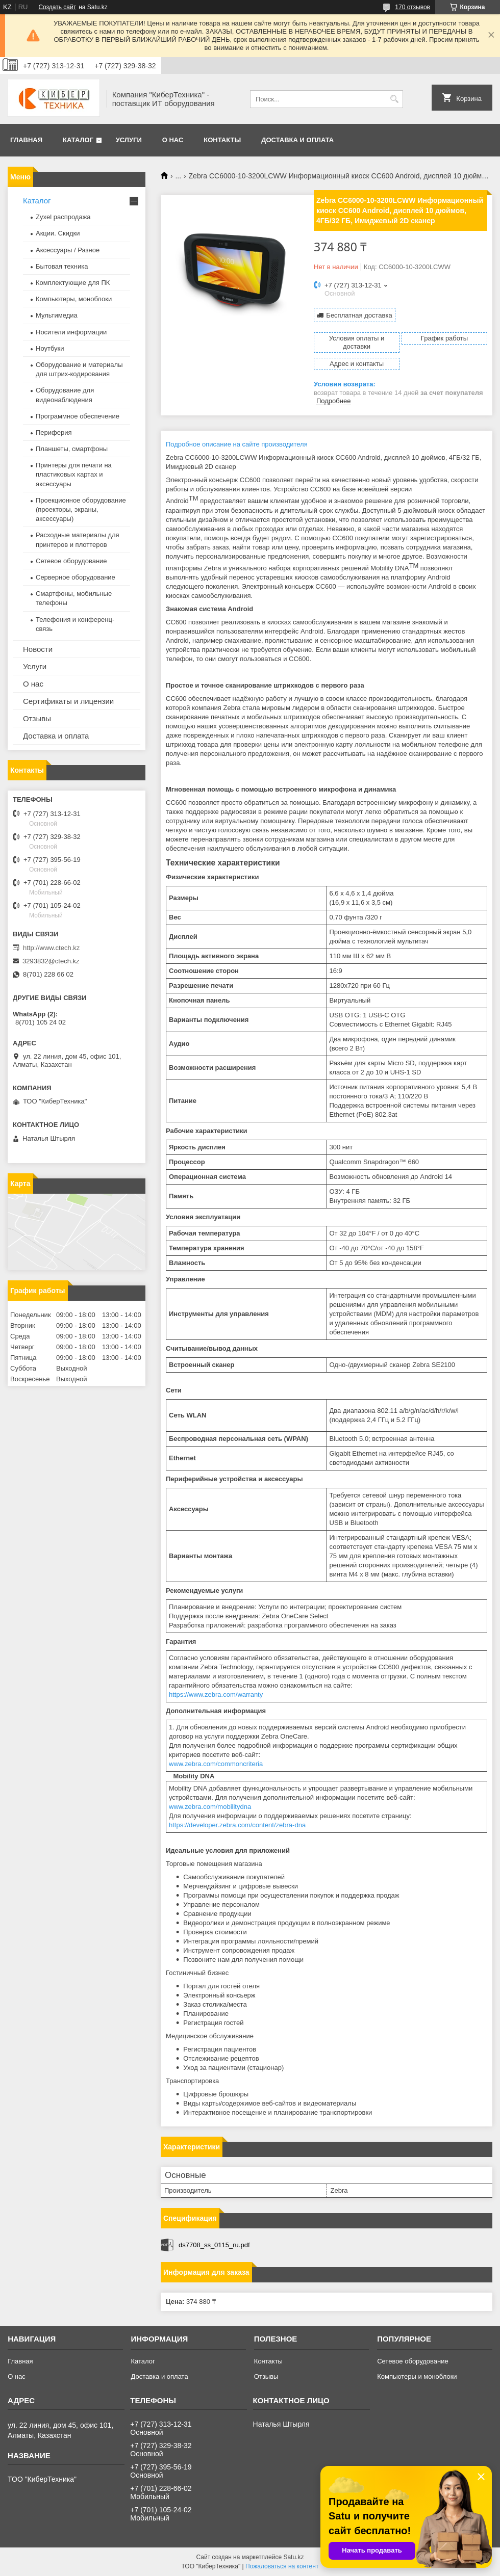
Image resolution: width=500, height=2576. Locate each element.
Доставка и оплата (297, 140)
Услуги (129, 140)
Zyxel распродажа (63, 217)
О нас (173, 140)
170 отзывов (412, 7)
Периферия (54, 432)
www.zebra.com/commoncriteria (216, 1764)
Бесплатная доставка (359, 315)
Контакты (222, 140)
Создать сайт (57, 7)
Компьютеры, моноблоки (74, 299)
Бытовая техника (62, 266)
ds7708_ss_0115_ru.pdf (214, 2245)
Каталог (78, 140)
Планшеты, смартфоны (72, 449)
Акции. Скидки (58, 233)
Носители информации (71, 332)
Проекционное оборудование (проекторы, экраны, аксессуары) (81, 509)
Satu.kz (293, 2557)
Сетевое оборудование (71, 561)
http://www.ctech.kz (51, 948)
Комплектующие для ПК (73, 282)
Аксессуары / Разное (67, 250)
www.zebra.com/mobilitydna (210, 1806)
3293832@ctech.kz (51, 961)
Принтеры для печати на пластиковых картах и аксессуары (74, 474)
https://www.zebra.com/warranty (216, 1694)
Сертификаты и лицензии (68, 701)
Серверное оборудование (75, 577)
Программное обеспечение (77, 416)
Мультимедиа (57, 315)
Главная (26, 140)
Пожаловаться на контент (281, 2566)
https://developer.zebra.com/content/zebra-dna (237, 1825)
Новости (38, 649)
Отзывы (37, 718)
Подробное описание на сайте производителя (237, 444)
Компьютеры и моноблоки (417, 2376)
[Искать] (394, 99)
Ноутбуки (50, 348)
